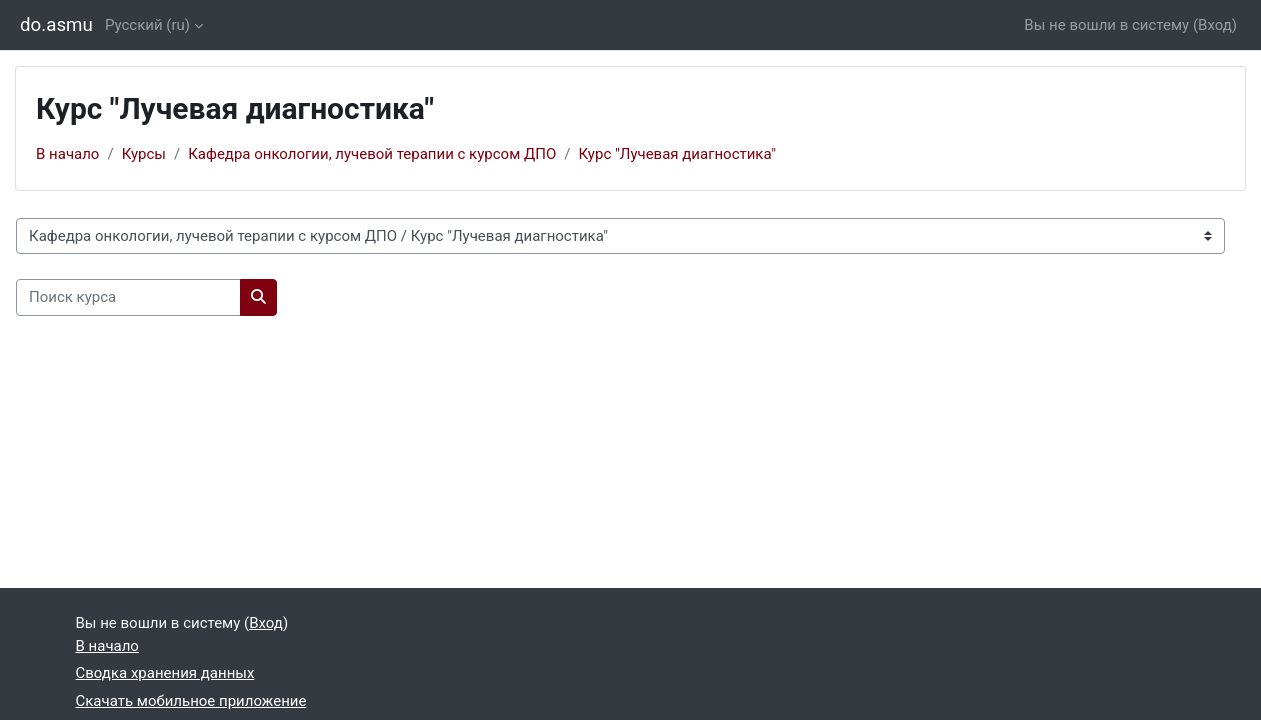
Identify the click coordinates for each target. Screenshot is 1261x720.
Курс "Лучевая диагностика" (677, 154)
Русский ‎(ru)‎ (147, 25)
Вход (1215, 25)
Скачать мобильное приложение (191, 701)
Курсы (144, 154)
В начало (67, 154)
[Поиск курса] (128, 297)
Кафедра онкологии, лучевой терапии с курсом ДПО (372, 154)
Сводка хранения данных (165, 673)
